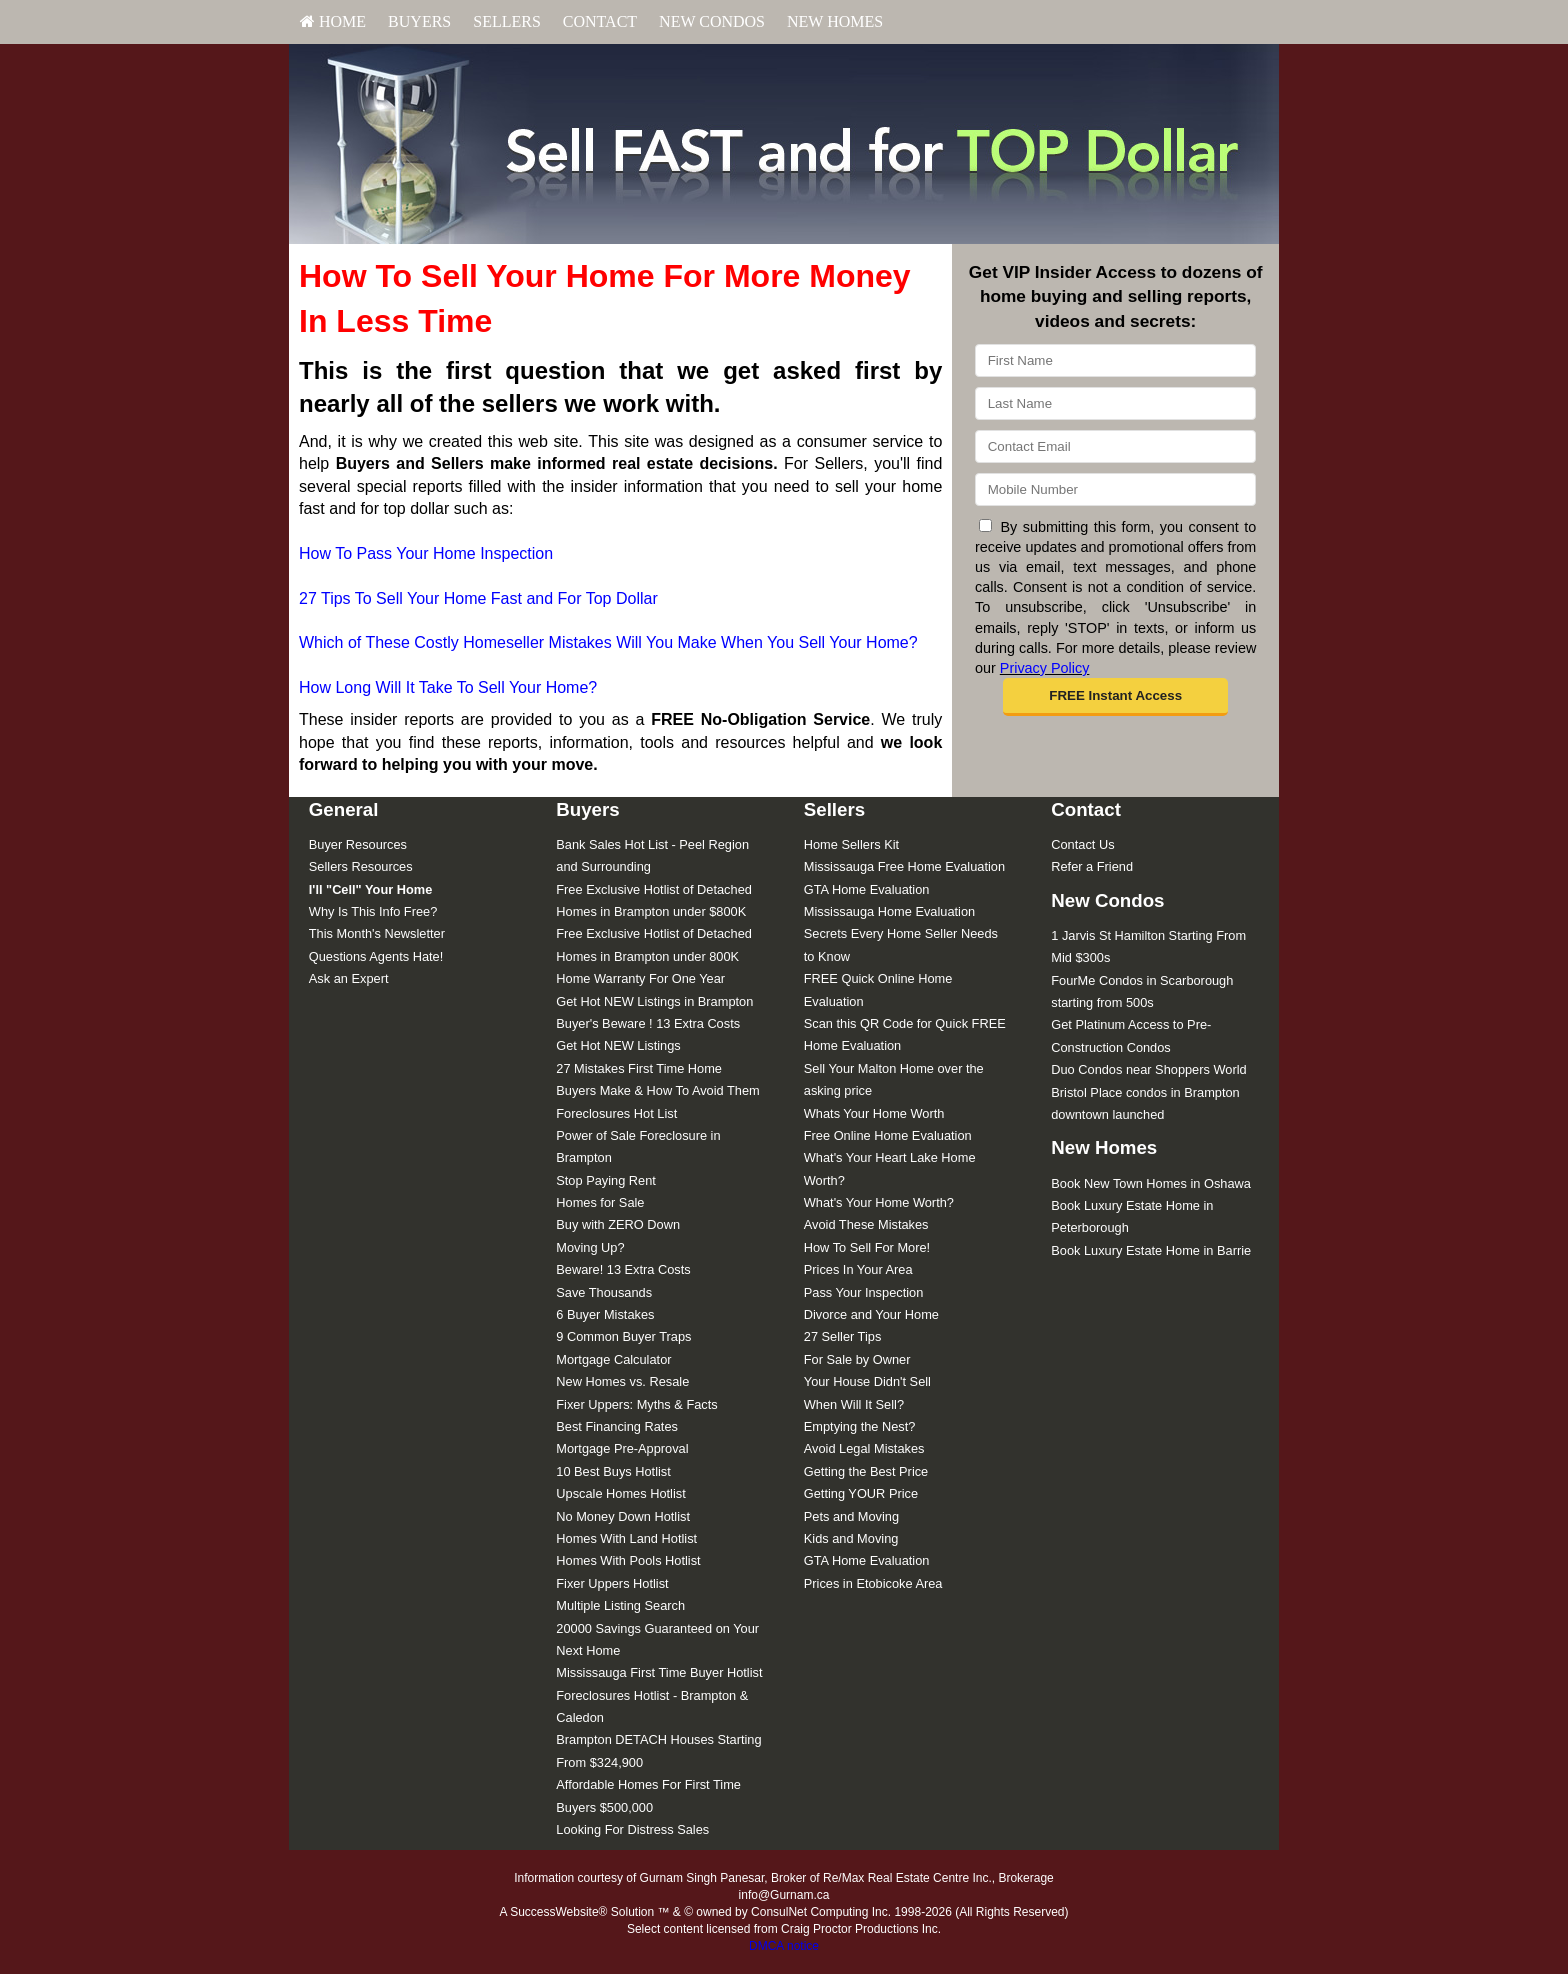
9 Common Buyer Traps (623, 1336)
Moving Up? (590, 1247)
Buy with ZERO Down (618, 1224)
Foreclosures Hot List (616, 1113)
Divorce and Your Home (871, 1314)
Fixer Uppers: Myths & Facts (636, 1404)
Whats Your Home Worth (874, 1113)
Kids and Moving (851, 1538)
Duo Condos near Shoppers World (1148, 1069)
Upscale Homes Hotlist (620, 1493)
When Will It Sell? (854, 1404)
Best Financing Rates (617, 1426)
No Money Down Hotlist (623, 1516)
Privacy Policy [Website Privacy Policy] (1045, 668)
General (344, 809)
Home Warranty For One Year (640, 978)
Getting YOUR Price (861, 1493)
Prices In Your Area (858, 1269)
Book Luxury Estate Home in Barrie (1151, 1250)
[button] (1115, 697)
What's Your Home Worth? (879, 1202)
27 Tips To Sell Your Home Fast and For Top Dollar (478, 598)
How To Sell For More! (867, 1247)
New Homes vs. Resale (622, 1381)
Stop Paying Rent (606, 1180)
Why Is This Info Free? (373, 911)
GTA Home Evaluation (867, 889)
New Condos (712, 21)
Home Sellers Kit (851, 844)
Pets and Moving (851, 1516)
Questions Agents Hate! (376, 956)
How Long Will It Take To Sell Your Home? (448, 687)
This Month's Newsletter (377, 933)
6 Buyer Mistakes (605, 1314)
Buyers (419, 21)
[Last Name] (1115, 403)
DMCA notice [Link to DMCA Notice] (784, 1946)
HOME (333, 21)
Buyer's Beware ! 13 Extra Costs (648, 1023)
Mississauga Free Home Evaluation (904, 866)
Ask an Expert (349, 978)
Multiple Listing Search (620, 1605)
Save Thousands (604, 1292)
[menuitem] (333, 22)
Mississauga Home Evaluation (889, 911)
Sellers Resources (361, 866)
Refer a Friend (1092, 866)
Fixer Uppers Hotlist (612, 1583)
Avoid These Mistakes (866, 1224)
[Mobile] (1115, 489)
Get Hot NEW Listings (618, 1045)
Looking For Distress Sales (632, 1829)
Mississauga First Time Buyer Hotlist (659, 1672)
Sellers (507, 21)
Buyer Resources (358, 844)
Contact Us (1082, 844)
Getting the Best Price (866, 1471)
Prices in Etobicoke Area (873, 1583)
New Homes (835, 21)
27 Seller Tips (843, 1336)
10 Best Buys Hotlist (613, 1471)
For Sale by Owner (857, 1359)
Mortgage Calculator (613, 1359)
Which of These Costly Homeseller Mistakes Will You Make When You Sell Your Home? (608, 642)
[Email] (1115, 446)
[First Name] (1115, 360)
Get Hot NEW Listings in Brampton (654, 1001)
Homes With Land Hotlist (626, 1538)
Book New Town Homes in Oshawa (1151, 1183)
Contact (600, 21)
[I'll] (371, 889)
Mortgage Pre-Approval (622, 1448)
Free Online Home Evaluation (888, 1135)
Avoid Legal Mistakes (864, 1448)
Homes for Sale (600, 1202)
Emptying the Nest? (860, 1426)
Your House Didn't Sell (867, 1381)
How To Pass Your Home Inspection (426, 553)
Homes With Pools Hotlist (628, 1560)
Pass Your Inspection (864, 1292)
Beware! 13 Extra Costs (623, 1269)
